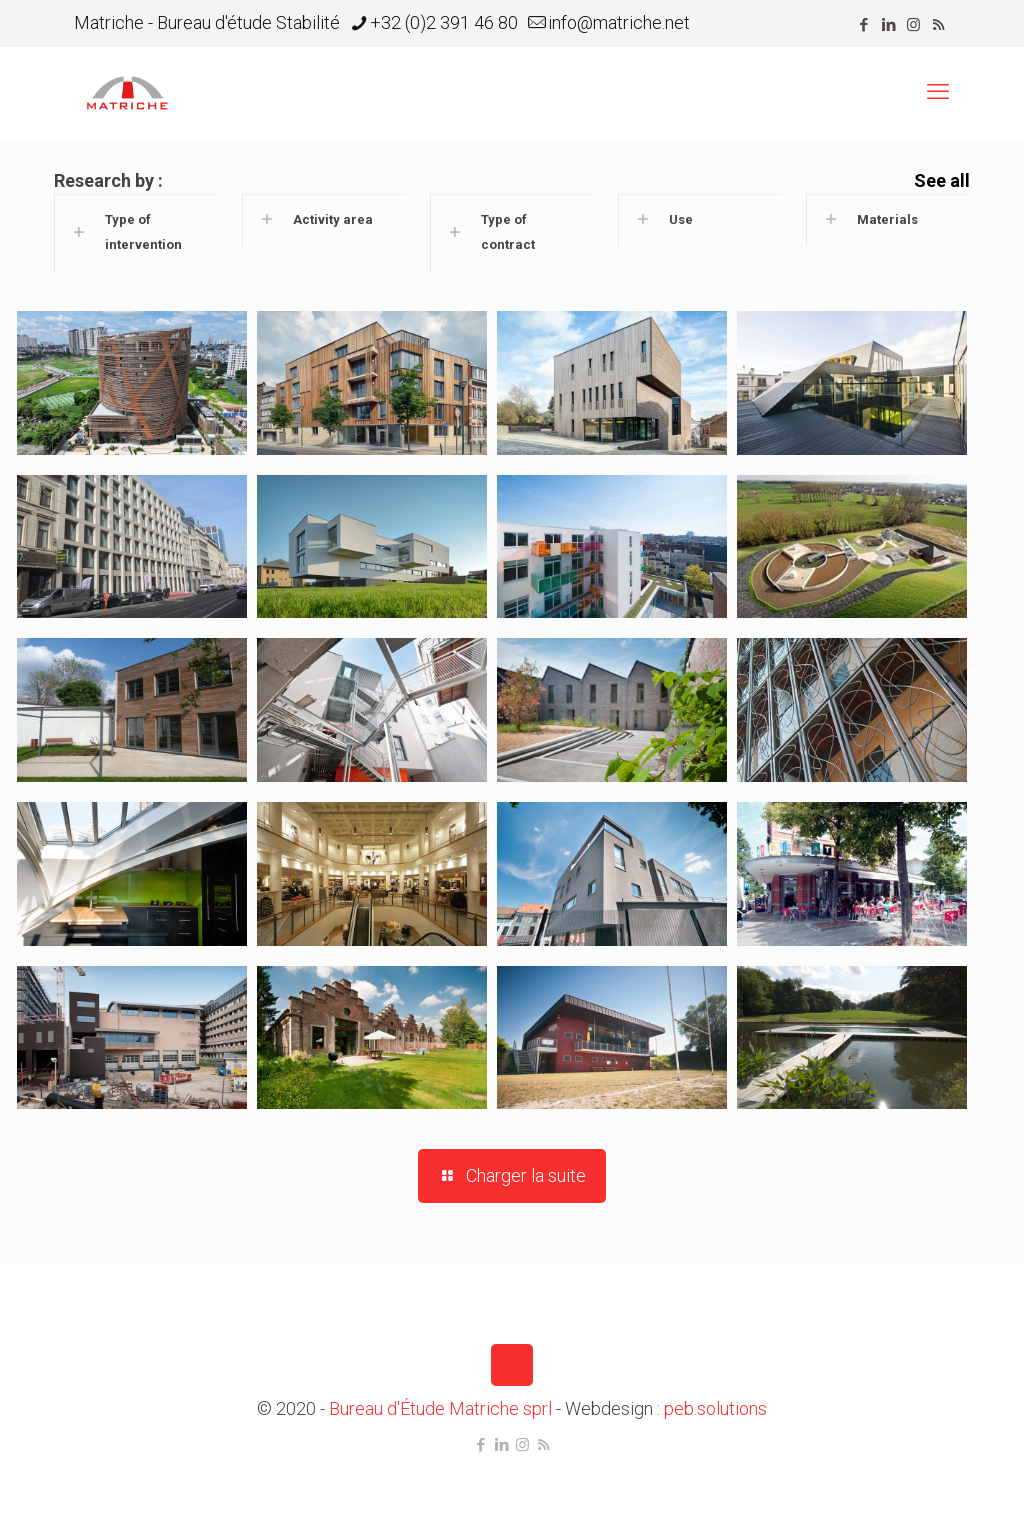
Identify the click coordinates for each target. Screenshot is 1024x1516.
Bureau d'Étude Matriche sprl (440, 1408)
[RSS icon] (938, 25)
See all (942, 180)
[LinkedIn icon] (888, 25)
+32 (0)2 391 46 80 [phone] (444, 22)
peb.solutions (715, 1408)
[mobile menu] (938, 92)
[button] (136, 232)
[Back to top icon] (512, 1365)
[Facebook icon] (863, 25)
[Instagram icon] (913, 25)
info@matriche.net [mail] (619, 22)
